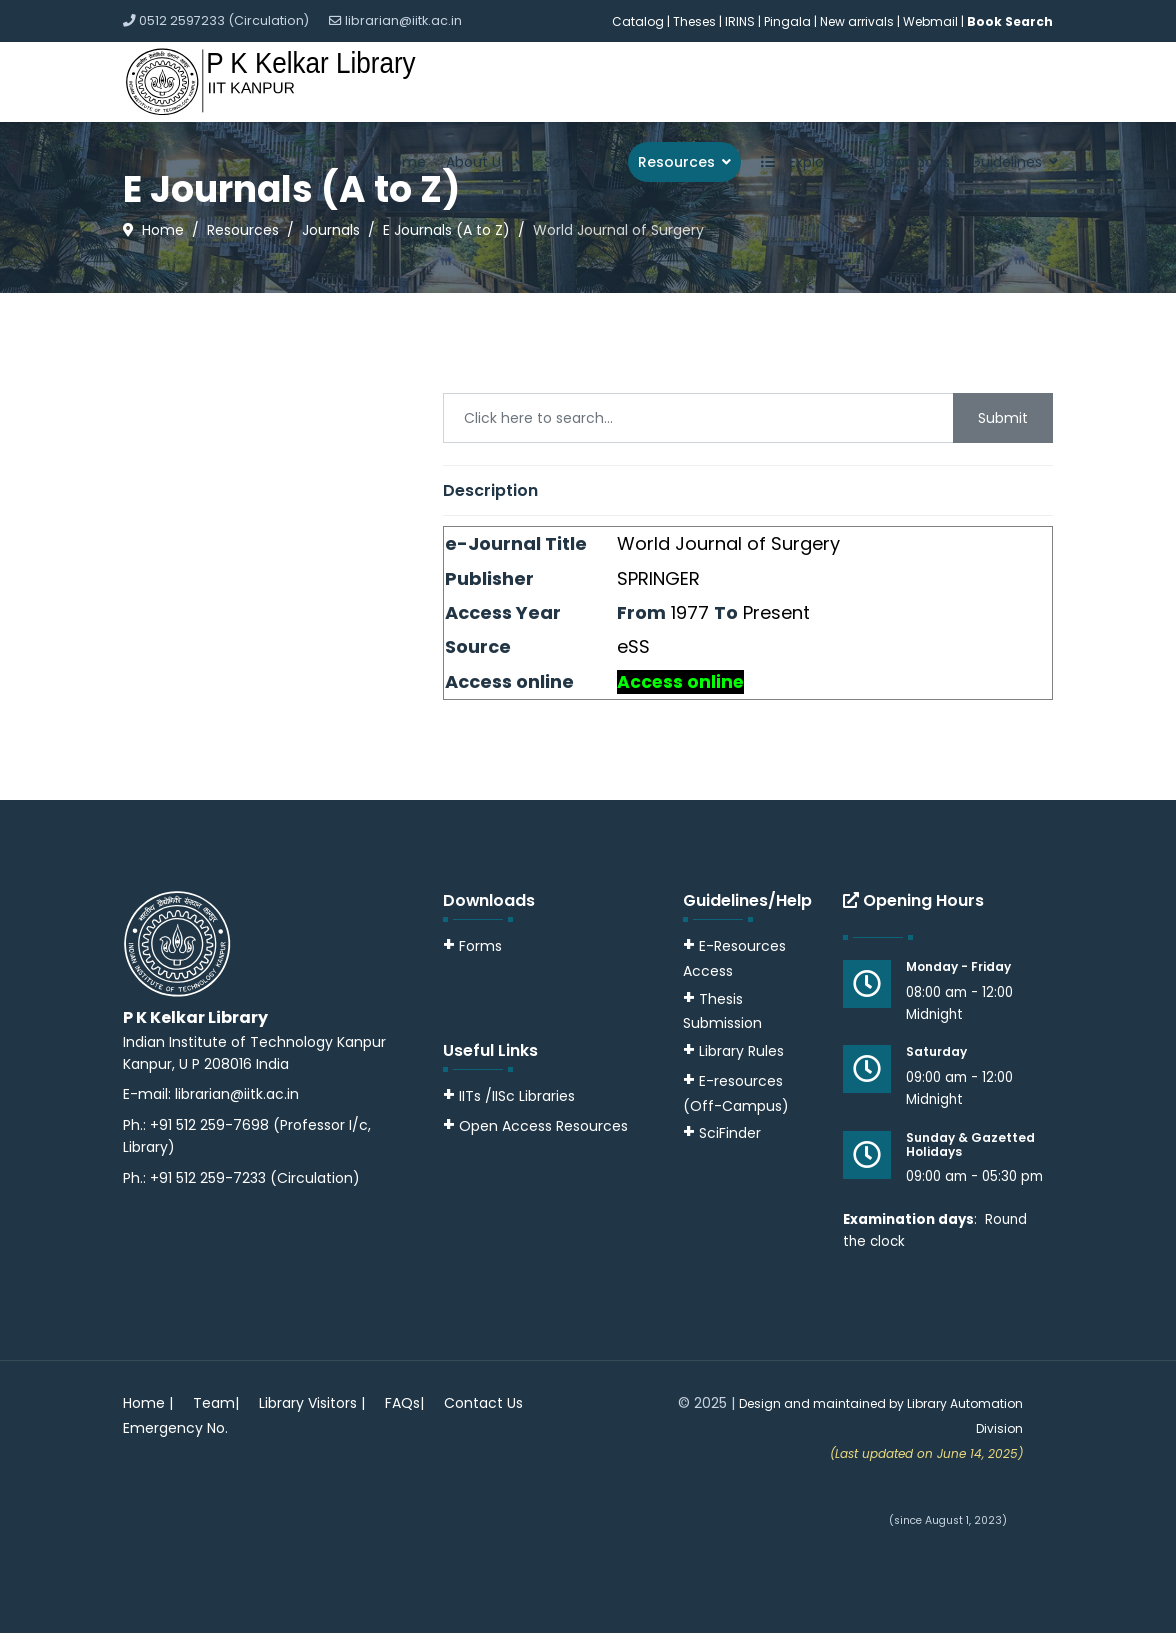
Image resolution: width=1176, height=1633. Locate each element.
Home (405, 162)
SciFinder (722, 1133)
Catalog (638, 21)
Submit (1003, 418)
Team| (216, 1403)
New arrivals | (861, 21)
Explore (794, 162)
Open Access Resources (543, 1126)
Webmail (930, 21)
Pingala (787, 21)
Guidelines (1006, 162)
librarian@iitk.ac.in (403, 20)
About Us (477, 162)
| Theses (691, 21)
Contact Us (483, 1403)
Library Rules (733, 1051)
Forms (472, 946)
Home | (148, 1403)
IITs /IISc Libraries (517, 1096)
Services (573, 162)
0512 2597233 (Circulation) (224, 20)
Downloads (912, 162)
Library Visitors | (312, 1403)
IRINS (741, 21)
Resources (676, 162)
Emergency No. (175, 1428)
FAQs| (404, 1403)
